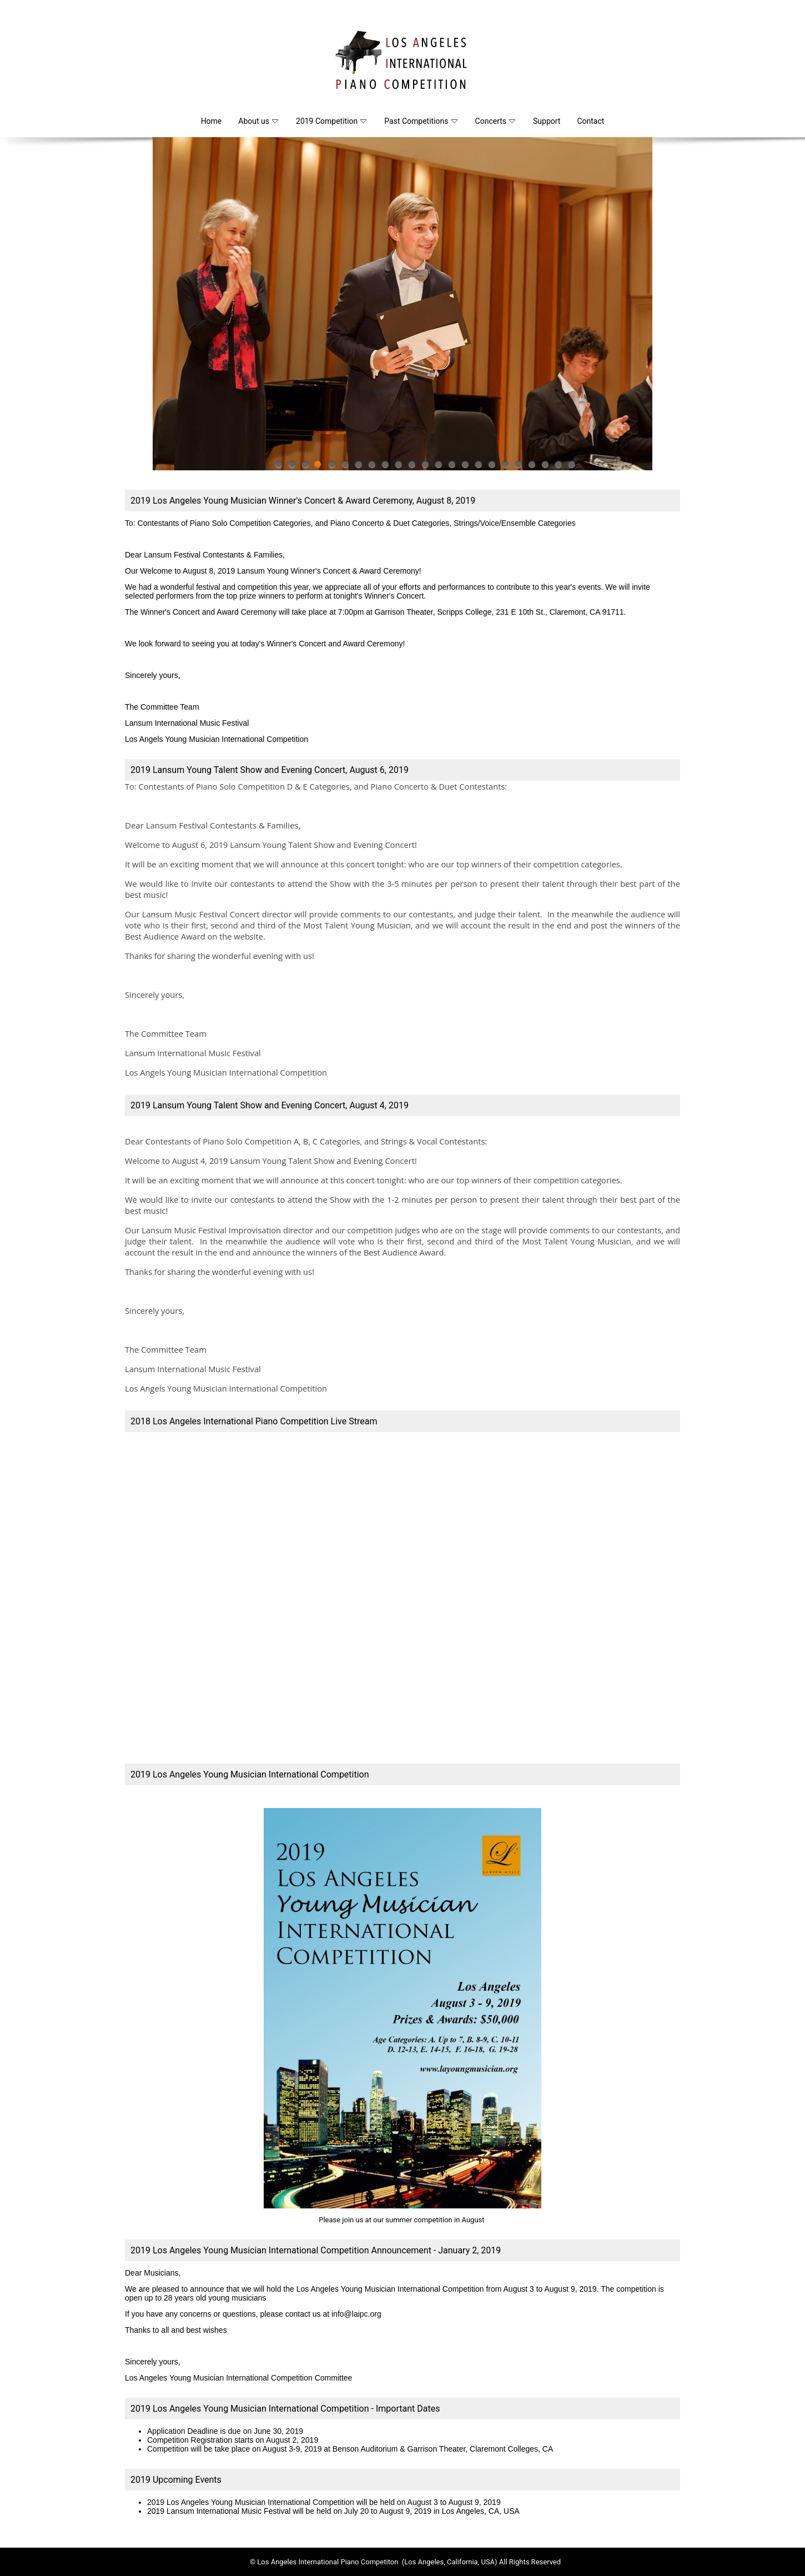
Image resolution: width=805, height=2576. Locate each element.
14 (451, 468)
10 (398, 468)
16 (478, 468)
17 (491, 468)
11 (411, 468)
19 (518, 468)
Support (546, 121)
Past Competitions (420, 121)
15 (465, 468)
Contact (590, 121)
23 (571, 468)
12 (425, 468)
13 (438, 468)
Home (211, 121)
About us (258, 121)
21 (545, 468)
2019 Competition (331, 121)
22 (558, 468)
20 (531, 468)
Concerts (495, 121)
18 (505, 468)
